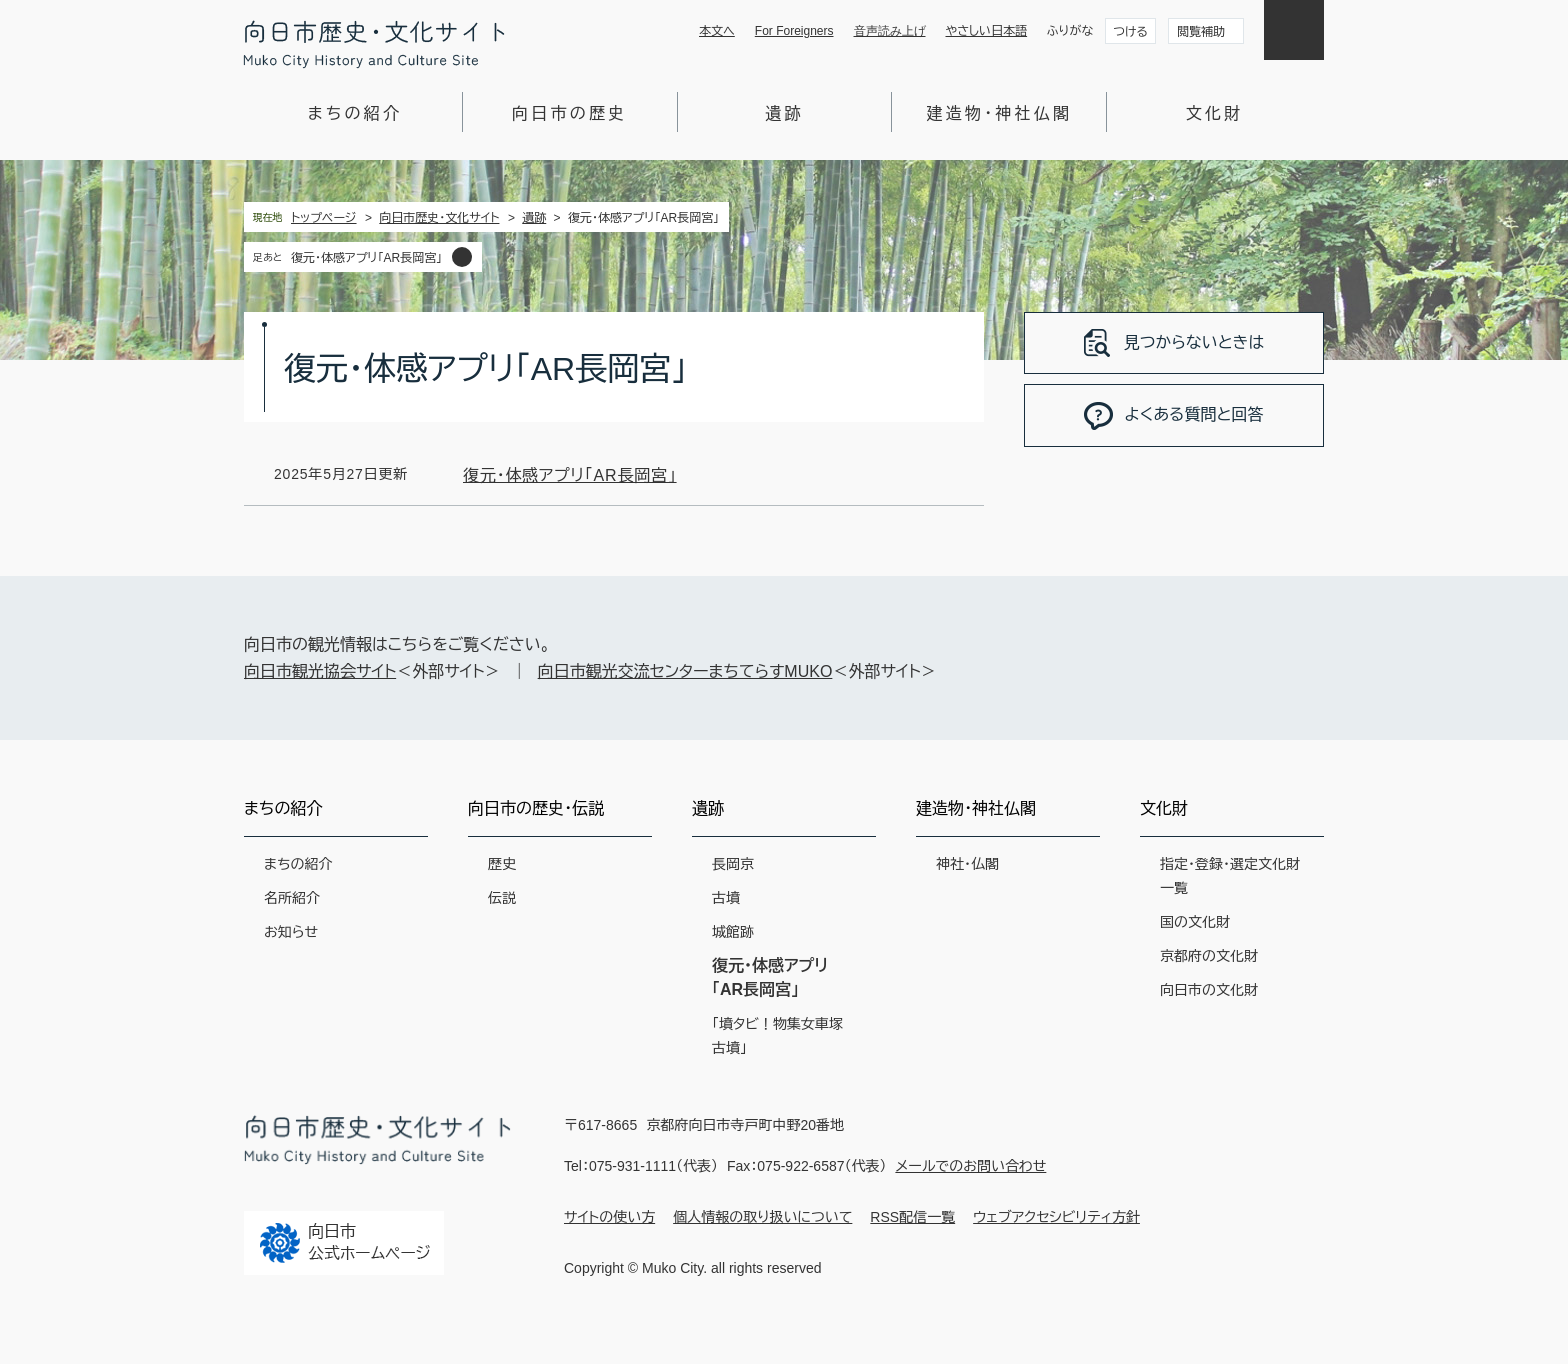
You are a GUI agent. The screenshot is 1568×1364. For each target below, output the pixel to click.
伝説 (502, 898)
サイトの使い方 (609, 1217)
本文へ (717, 31)
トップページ (324, 218)
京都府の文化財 (1209, 956)
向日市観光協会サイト (320, 671)
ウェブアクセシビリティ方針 (1056, 1217)
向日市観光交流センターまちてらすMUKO (685, 671)
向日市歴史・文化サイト (439, 218)
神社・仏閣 (967, 864)
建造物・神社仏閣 (999, 113)
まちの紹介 (355, 113)
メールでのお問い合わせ (970, 1166)
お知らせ (291, 932)
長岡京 (733, 864)
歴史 (502, 864)
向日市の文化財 (1209, 990)
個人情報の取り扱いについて (762, 1217)
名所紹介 (292, 898)
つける (1130, 32)
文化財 (1215, 113)
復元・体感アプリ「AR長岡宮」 (366, 258)
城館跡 (733, 932)
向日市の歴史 (569, 113)
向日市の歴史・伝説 (536, 808)
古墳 (726, 898)
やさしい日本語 (987, 31)
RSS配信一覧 (912, 1217)
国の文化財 (1195, 922)
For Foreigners (794, 31)
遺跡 (784, 113)
